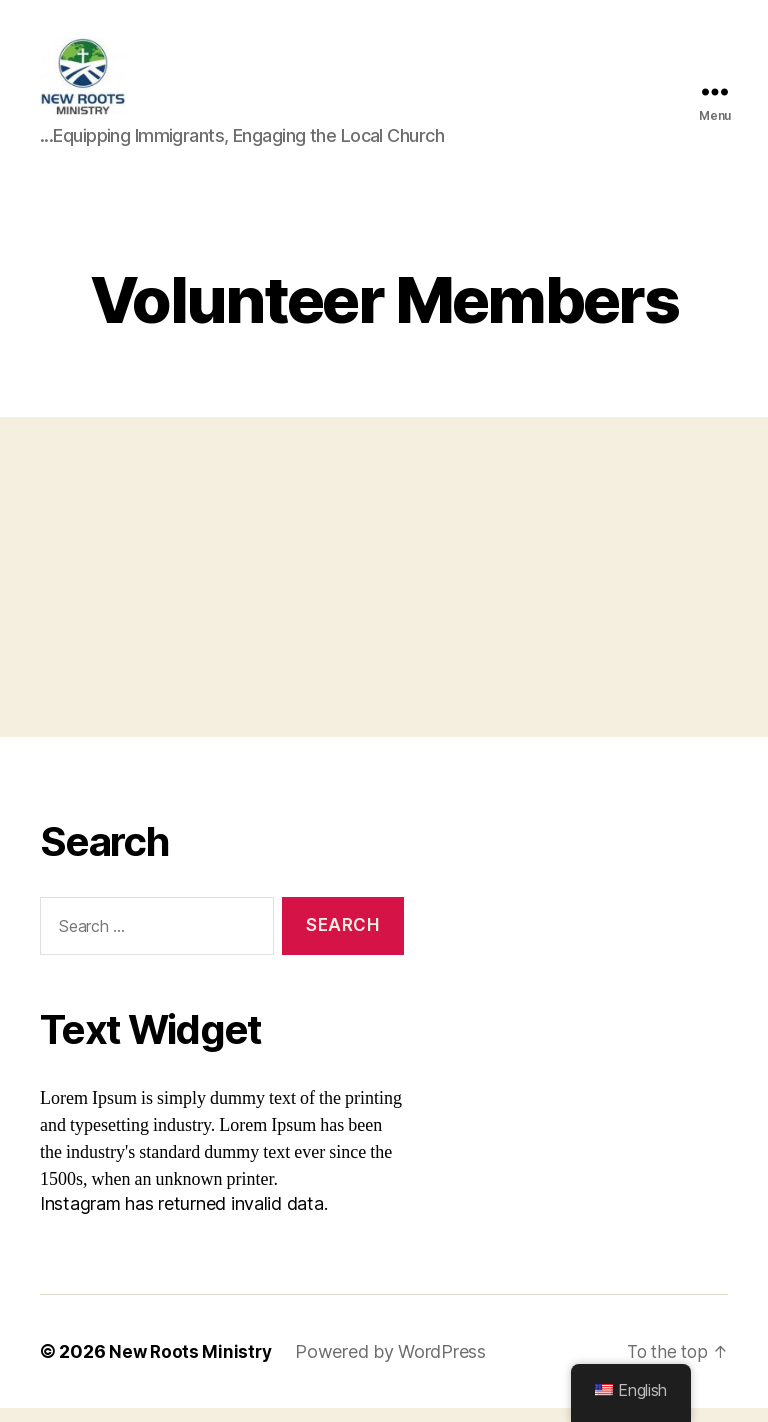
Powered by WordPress (394, 1365)
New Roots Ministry (192, 1365)
